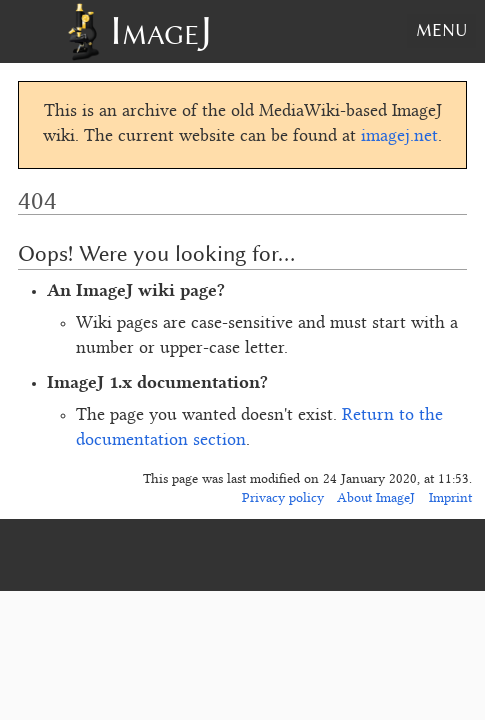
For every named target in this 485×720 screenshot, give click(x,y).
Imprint (450, 499)
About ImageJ (376, 499)
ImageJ (161, 30)
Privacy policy (283, 499)
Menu (441, 30)
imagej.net (399, 137)
